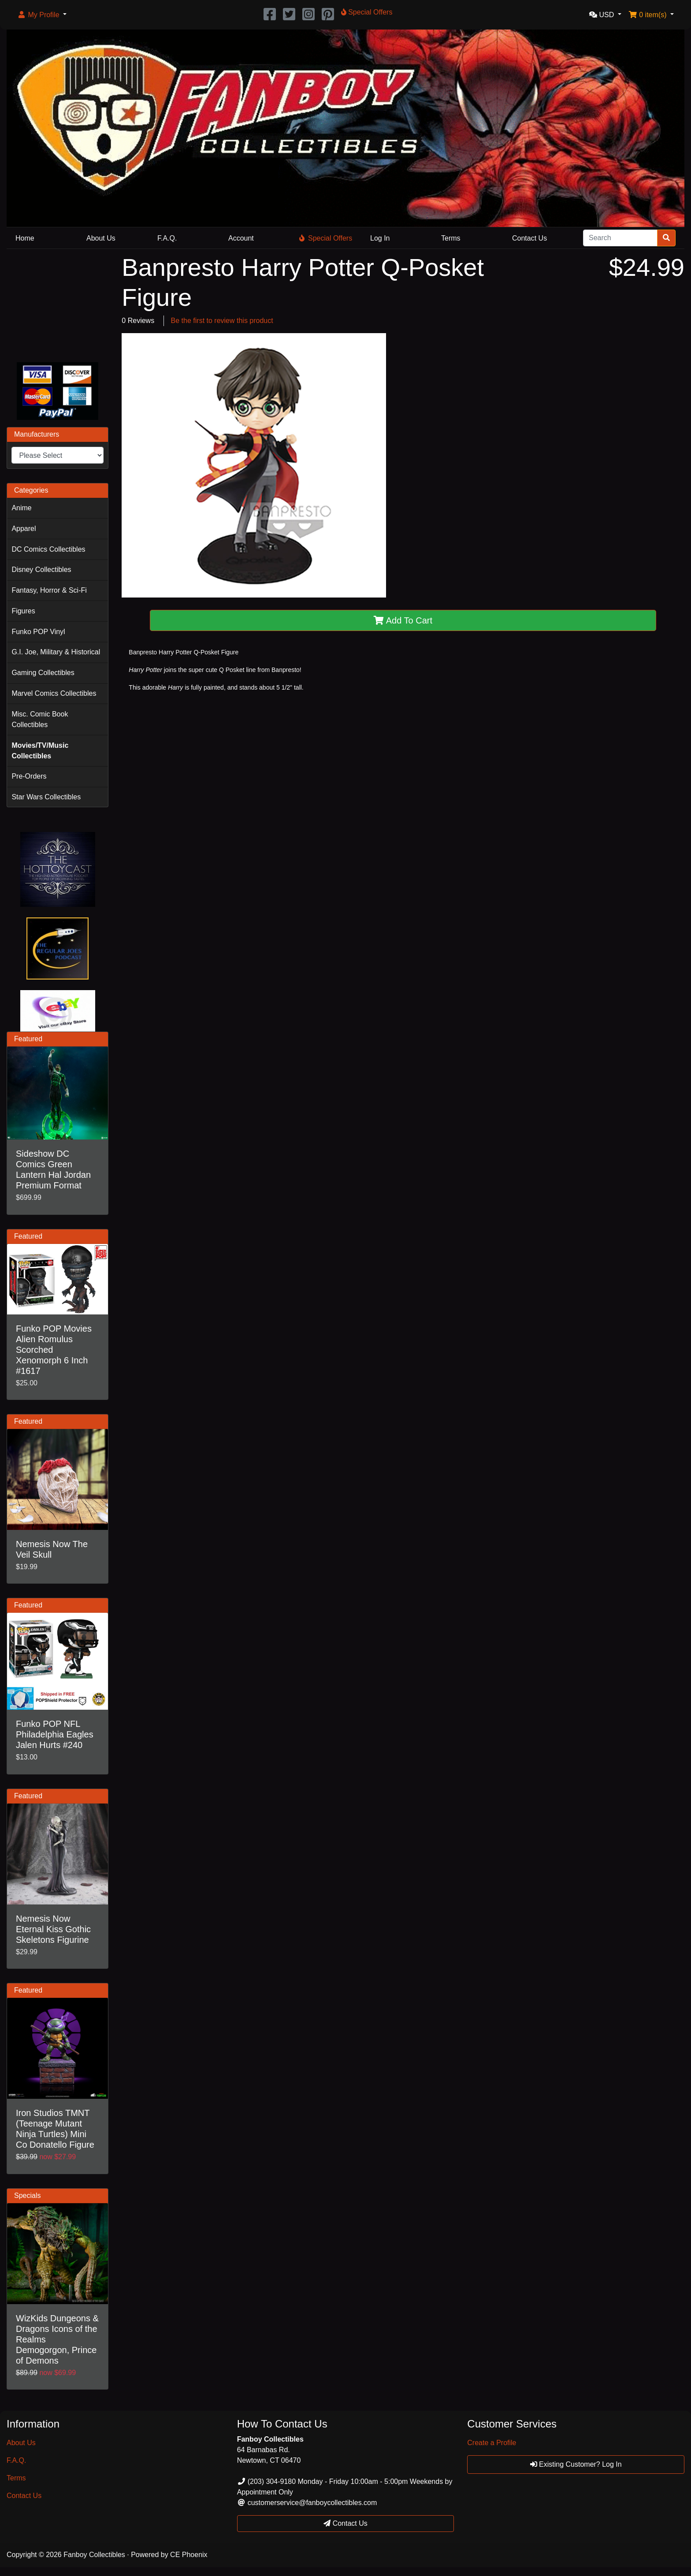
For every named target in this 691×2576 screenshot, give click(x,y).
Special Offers (325, 238)
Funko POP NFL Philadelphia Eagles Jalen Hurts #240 (54, 1734)
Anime (21, 508)
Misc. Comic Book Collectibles (39, 719)
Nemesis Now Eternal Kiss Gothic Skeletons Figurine (53, 1929)
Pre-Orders (28, 776)
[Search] (620, 238)
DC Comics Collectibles (48, 549)
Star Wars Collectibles (46, 797)
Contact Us (529, 238)
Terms (451, 238)
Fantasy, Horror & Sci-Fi (48, 590)
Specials (27, 2195)
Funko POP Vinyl (38, 631)
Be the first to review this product (222, 320)
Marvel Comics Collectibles (53, 693)
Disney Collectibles (41, 569)
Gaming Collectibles (42, 672)
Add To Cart (403, 620)
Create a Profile (491, 2442)
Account (241, 238)
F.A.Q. (167, 238)
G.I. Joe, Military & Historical (55, 652)
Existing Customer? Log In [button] (576, 2464)
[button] (42, 15)
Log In (380, 238)
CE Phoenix (189, 2554)
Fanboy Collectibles (94, 2554)
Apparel (23, 528)
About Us (100, 238)
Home (24, 238)
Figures (23, 611)
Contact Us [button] (345, 2523)
